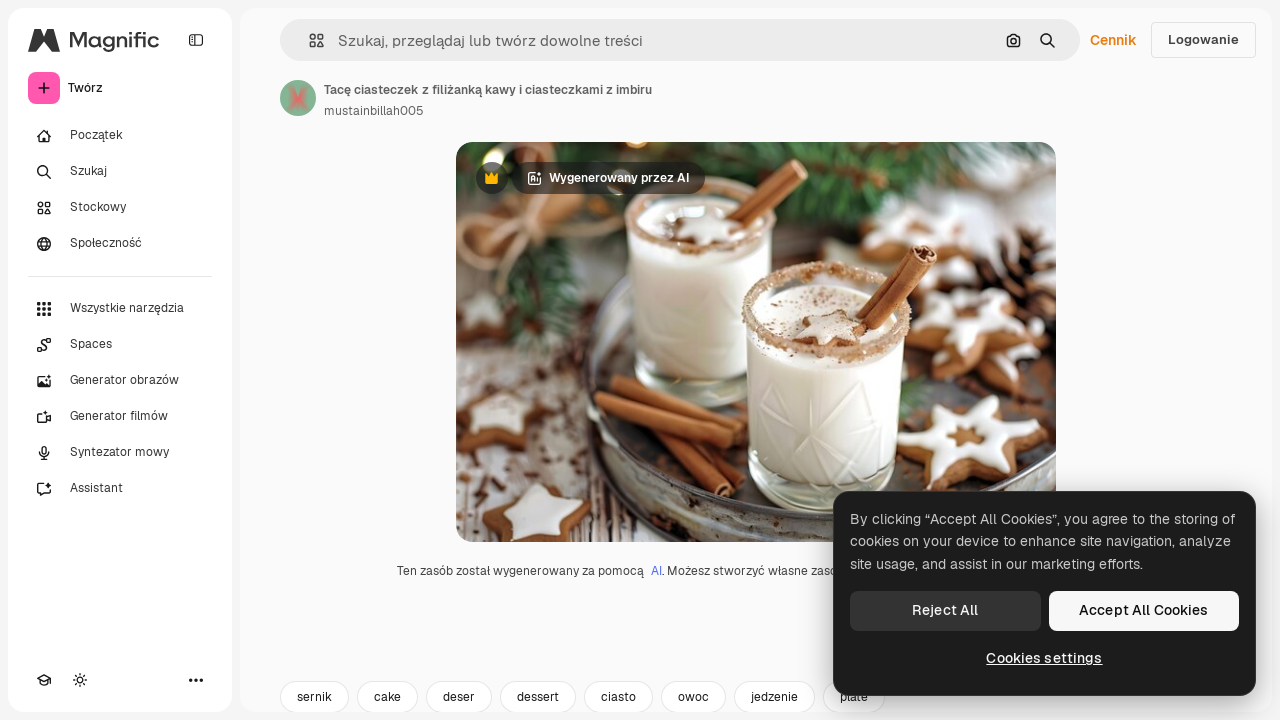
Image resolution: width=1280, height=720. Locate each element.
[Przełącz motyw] (80, 680)
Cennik (1113, 40)
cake (387, 697)
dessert (538, 697)
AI (656, 571)
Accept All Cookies (1144, 610)
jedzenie (774, 697)
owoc (693, 697)
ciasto (618, 697)
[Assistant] (120, 489)
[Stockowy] (120, 208)
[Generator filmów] (120, 417)
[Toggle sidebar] (196, 40)
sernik (314, 697)
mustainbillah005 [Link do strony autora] (374, 111)
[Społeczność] (120, 244)
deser (459, 697)
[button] (308, 40)
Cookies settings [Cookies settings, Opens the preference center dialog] (1044, 658)
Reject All (945, 610)
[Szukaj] (120, 172)
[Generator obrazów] (120, 381)
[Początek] (120, 136)
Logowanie (1203, 39)
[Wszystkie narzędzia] (120, 309)
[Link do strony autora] (298, 98)
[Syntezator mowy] (120, 453)
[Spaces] (120, 345)
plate (854, 697)
